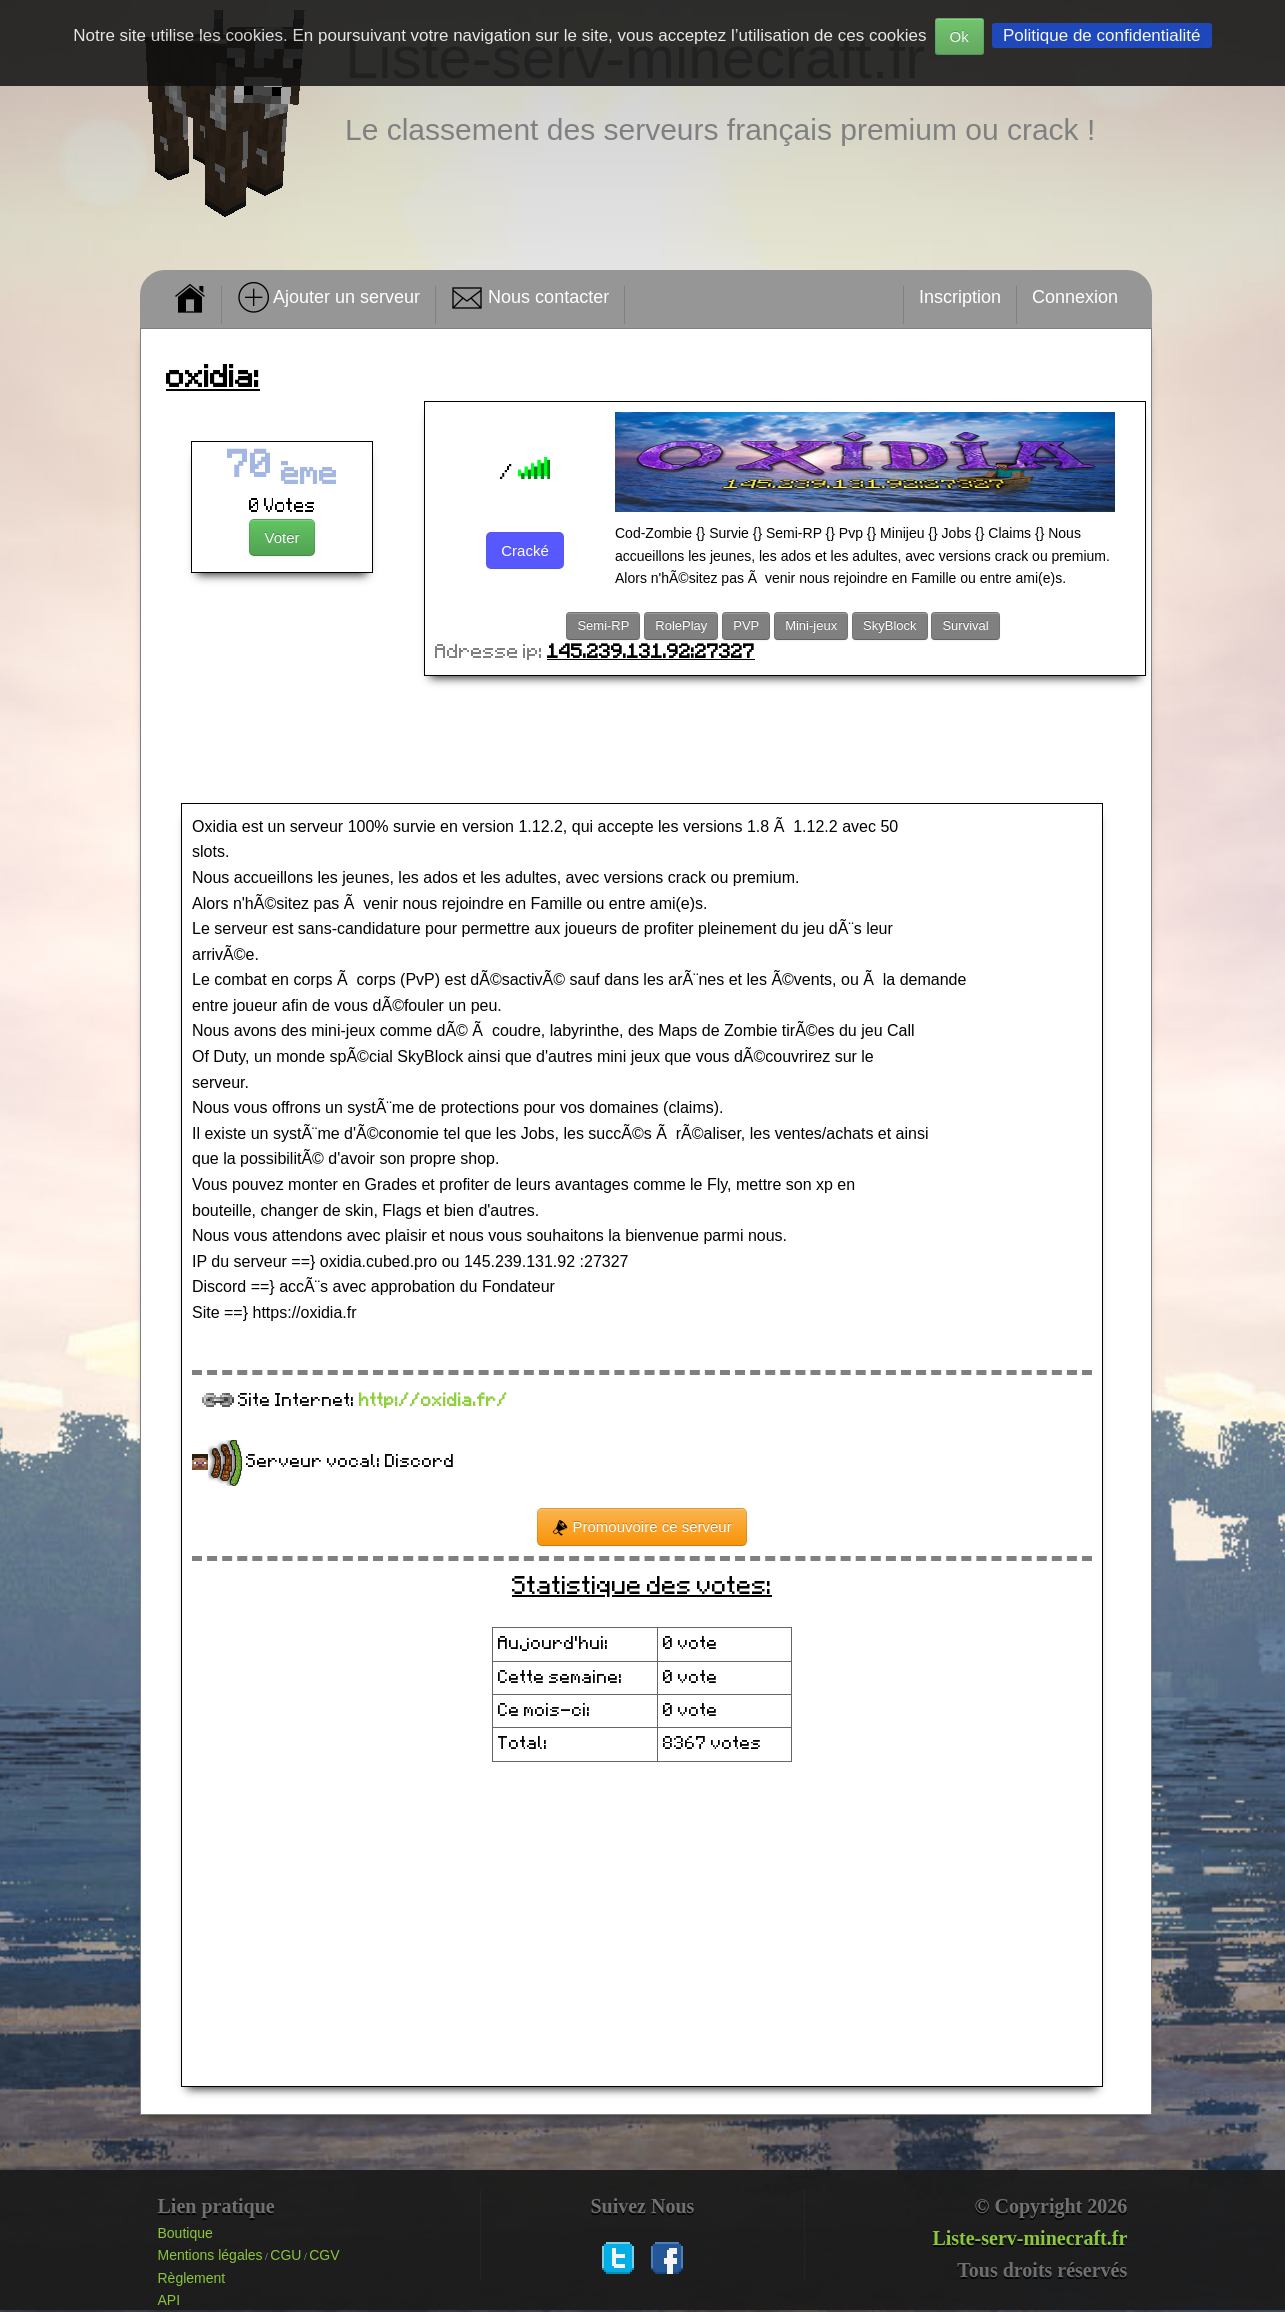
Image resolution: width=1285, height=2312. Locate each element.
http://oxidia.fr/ (433, 1401)
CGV (324, 2255)
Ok (959, 36)
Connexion (1075, 297)
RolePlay (681, 625)
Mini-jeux (811, 625)
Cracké (525, 550)
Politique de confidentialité (1102, 35)
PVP (746, 625)
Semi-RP (603, 625)
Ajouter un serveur (328, 298)
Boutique (185, 2233)
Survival (965, 625)
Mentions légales (210, 2255)
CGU (285, 2255)
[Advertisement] (646, 741)
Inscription (960, 297)
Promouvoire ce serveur (641, 1527)
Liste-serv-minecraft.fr (1029, 2238)
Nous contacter (530, 298)
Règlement (192, 2278)
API (169, 2300)
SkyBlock (889, 625)
